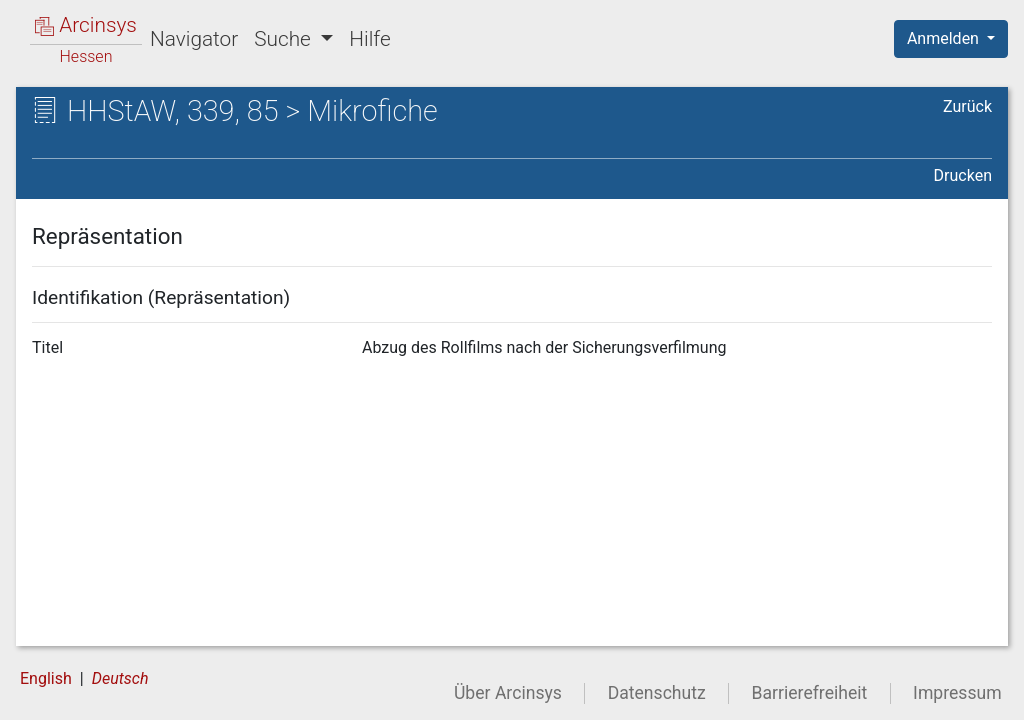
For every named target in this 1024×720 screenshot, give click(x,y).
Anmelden (945, 38)
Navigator (194, 39)
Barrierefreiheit (810, 693)
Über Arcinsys (508, 693)
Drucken (963, 175)
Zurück (967, 106)
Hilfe (369, 39)
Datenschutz (657, 693)
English (46, 678)
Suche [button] (285, 39)
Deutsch (120, 678)
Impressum (957, 693)
